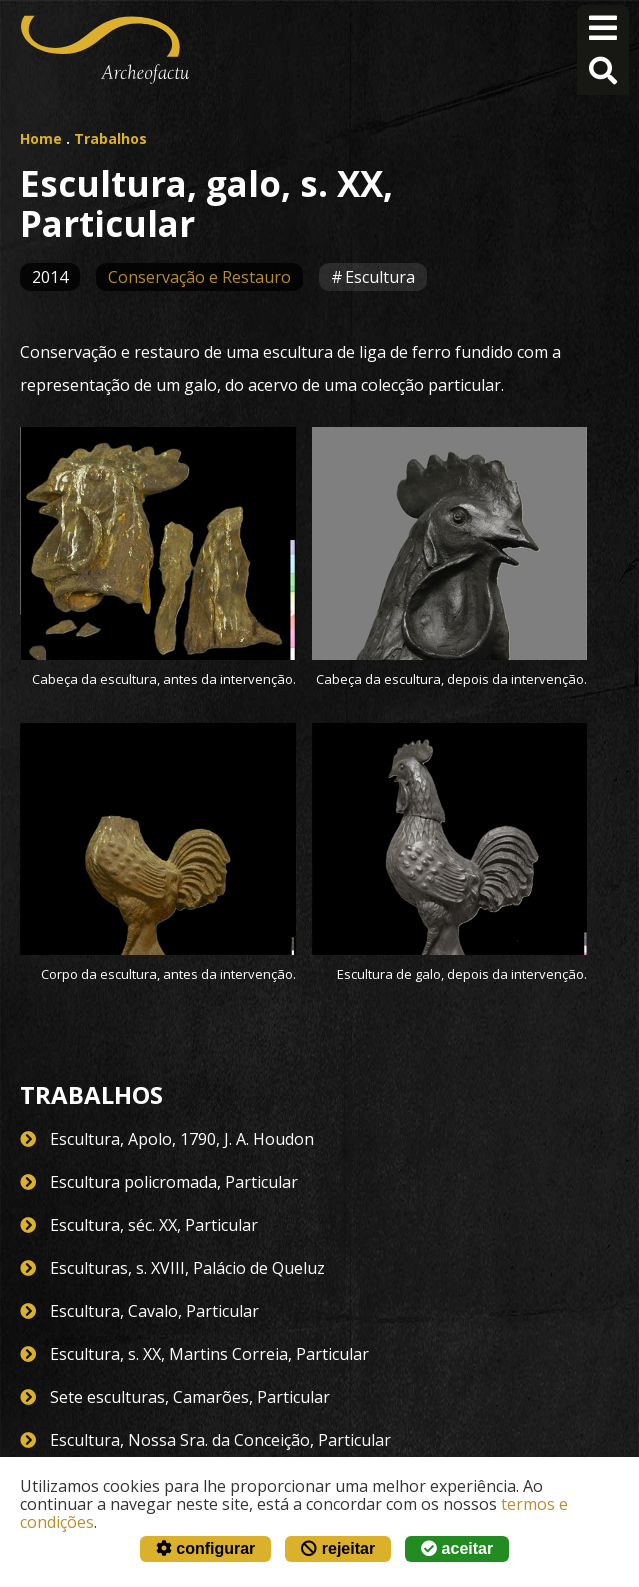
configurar (206, 1548)
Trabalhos (110, 138)
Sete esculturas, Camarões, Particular (190, 1397)
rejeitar (338, 1548)
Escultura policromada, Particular (174, 1182)
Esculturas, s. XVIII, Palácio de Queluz (187, 1268)
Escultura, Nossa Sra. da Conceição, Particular (220, 1440)
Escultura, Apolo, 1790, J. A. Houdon (182, 1139)
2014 (50, 277)
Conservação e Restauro (199, 277)
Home (41, 138)
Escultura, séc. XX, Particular (154, 1225)
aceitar (457, 1548)
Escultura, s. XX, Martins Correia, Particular (209, 1354)
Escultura (380, 277)
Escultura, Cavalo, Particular (154, 1311)
